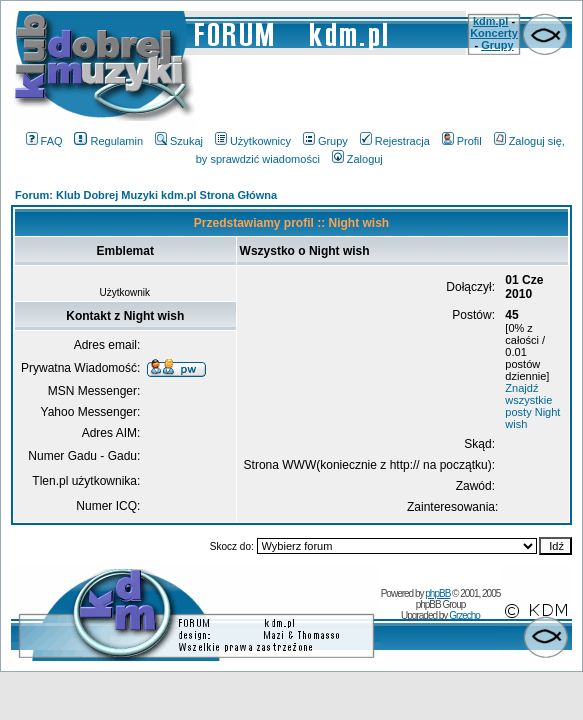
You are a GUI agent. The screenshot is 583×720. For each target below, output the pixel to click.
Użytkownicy (253, 141)
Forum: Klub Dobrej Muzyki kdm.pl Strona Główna (146, 195)
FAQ (44, 141)
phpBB (437, 593)
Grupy (497, 45)
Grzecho (464, 615)
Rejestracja (395, 141)
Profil (462, 141)
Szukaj (179, 141)
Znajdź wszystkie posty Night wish (532, 406)
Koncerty (494, 33)
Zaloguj (357, 159)
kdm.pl (490, 21)
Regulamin (108, 141)
